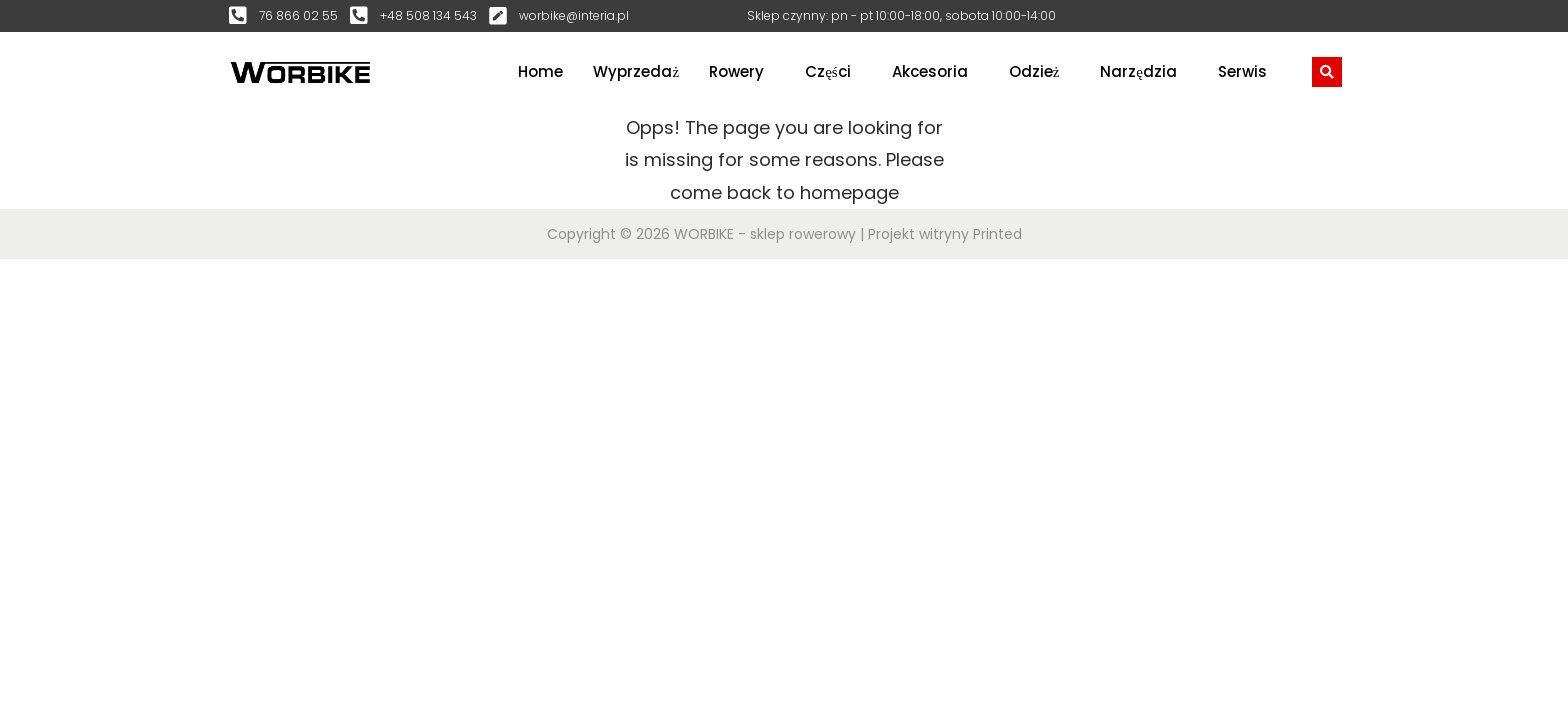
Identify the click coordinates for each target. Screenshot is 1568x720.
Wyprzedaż (636, 71)
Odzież (1034, 71)
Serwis (1242, 71)
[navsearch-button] (1327, 72)
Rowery (736, 71)
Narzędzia (1138, 71)
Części (828, 71)
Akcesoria (930, 71)
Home (540, 71)
